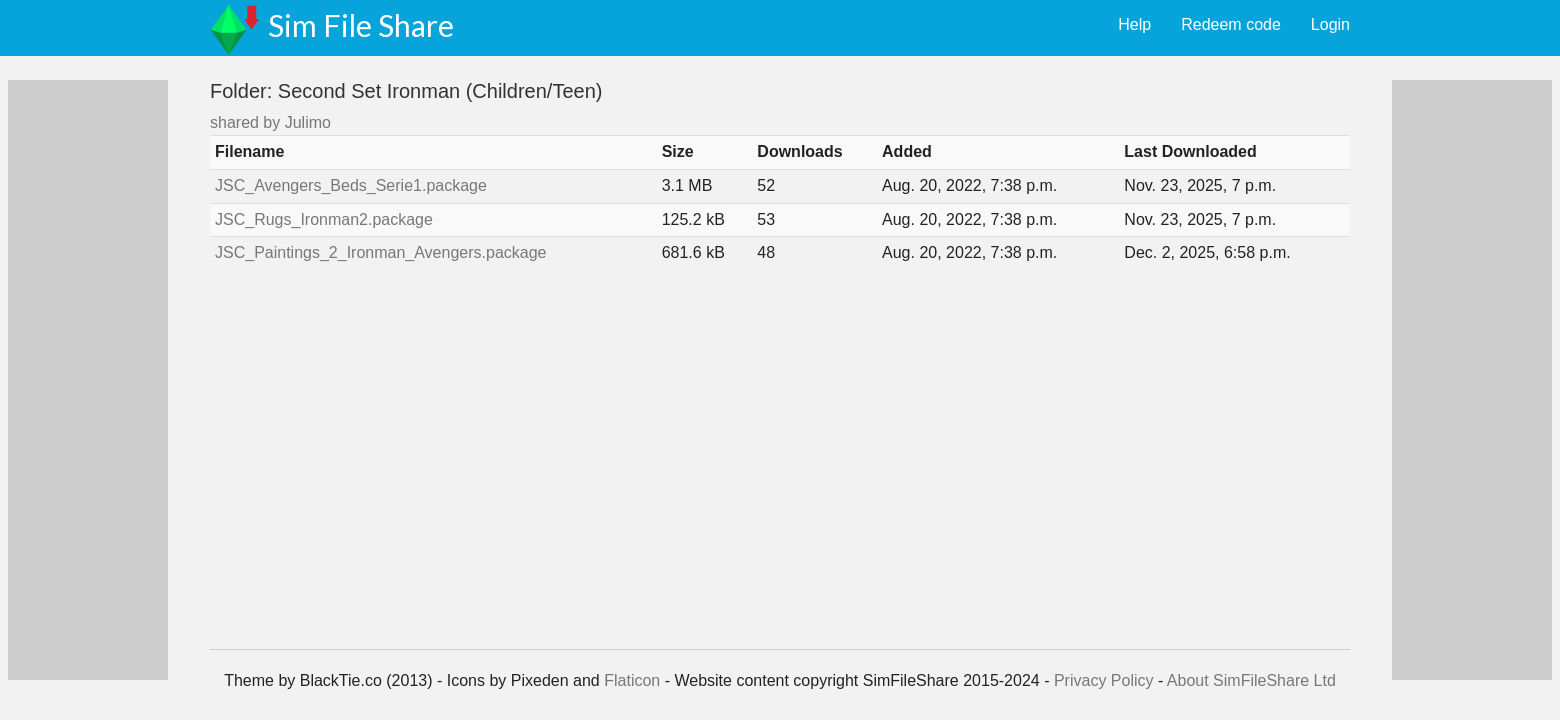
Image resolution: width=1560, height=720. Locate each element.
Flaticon (632, 680)
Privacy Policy (1104, 680)
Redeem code (1231, 24)
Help (1134, 24)
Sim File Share (361, 25)
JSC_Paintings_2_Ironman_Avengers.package (380, 252)
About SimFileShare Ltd (1251, 680)
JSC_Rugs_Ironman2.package (324, 219)
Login (1330, 24)
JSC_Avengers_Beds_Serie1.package (351, 185)
